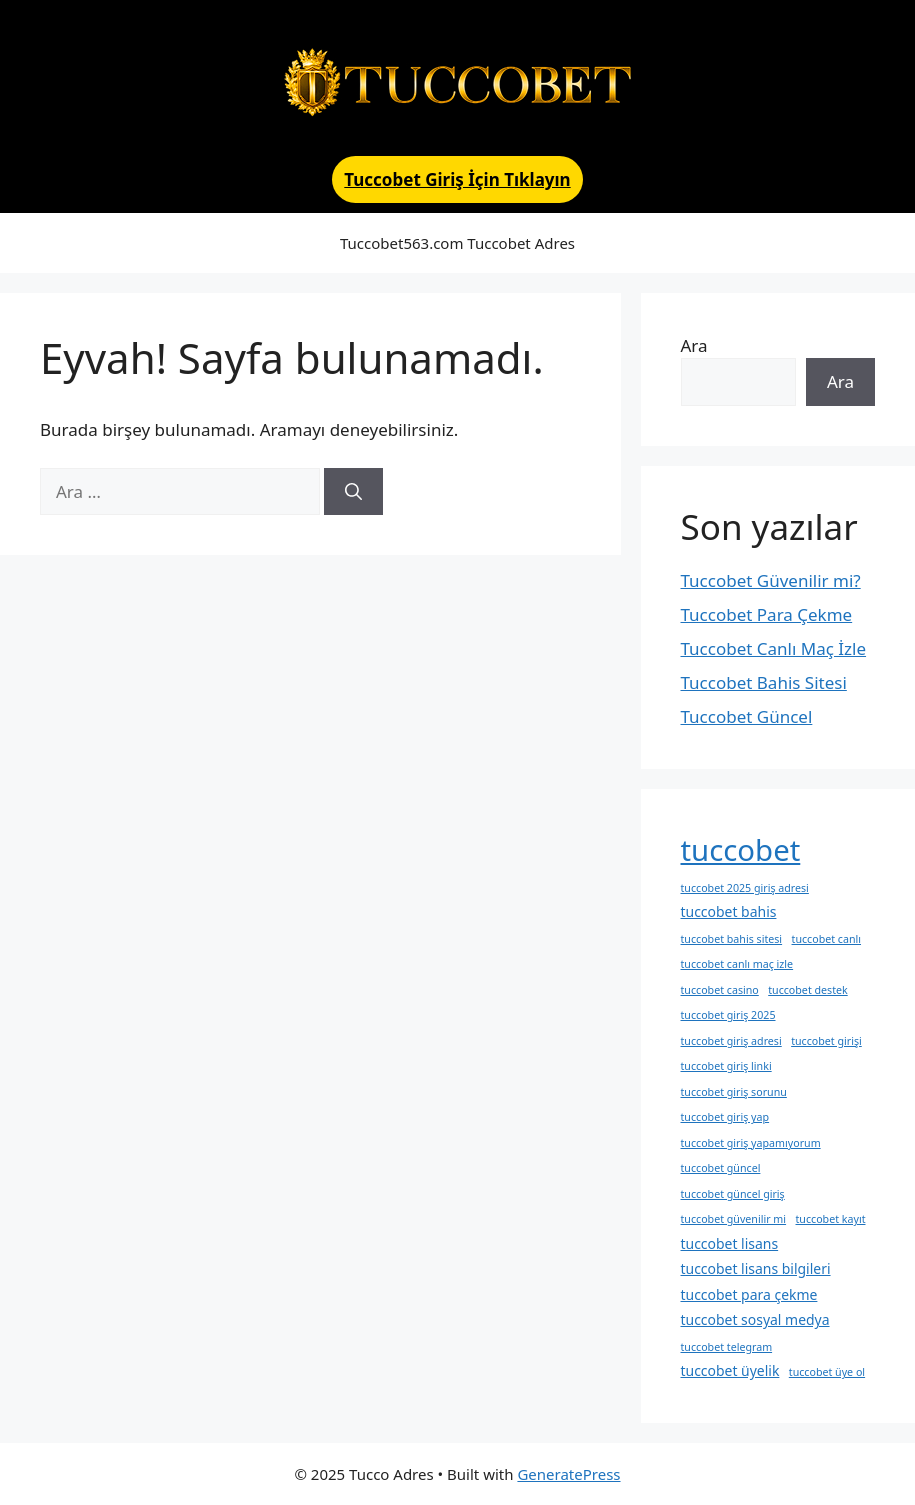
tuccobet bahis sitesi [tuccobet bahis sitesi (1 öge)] (732, 939)
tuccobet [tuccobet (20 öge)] (741, 850)
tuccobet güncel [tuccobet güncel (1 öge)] (721, 1168)
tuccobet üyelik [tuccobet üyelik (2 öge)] (730, 1370)
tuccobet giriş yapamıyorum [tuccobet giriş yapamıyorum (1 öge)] (751, 1143)
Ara (694, 345)
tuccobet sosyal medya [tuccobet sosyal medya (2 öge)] (755, 1319)
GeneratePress (568, 1474)
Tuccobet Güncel (747, 716)
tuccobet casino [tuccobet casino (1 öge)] (720, 990)
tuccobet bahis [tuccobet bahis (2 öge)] (729, 911)
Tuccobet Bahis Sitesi (764, 682)
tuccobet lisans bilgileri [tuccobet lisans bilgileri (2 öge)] (756, 1268)
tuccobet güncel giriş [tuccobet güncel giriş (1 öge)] (733, 1194)
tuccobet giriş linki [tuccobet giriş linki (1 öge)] (726, 1066)
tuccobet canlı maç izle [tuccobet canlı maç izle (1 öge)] (737, 964)
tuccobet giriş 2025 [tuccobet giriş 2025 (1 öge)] (728, 1015)
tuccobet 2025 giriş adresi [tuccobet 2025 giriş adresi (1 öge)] (745, 888)
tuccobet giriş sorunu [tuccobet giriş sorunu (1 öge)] (734, 1092)
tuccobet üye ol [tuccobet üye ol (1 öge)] (827, 1372)
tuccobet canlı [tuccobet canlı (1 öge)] (826, 939)
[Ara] (353, 492)
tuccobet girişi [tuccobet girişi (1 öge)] (826, 1041)
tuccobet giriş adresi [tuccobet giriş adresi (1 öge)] (731, 1041)
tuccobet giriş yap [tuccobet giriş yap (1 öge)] (725, 1117)
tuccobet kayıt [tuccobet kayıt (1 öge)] (831, 1219)
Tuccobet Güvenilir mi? (771, 580)
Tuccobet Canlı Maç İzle (774, 648)
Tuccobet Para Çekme (767, 614)
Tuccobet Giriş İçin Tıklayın (457, 179)
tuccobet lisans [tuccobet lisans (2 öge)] (730, 1243)
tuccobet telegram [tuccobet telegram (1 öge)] (727, 1347)
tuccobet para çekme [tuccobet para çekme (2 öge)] (749, 1294)
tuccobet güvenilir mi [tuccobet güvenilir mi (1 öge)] (734, 1219)
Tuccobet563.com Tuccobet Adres (457, 243)
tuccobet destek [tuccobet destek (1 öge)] (808, 990)
